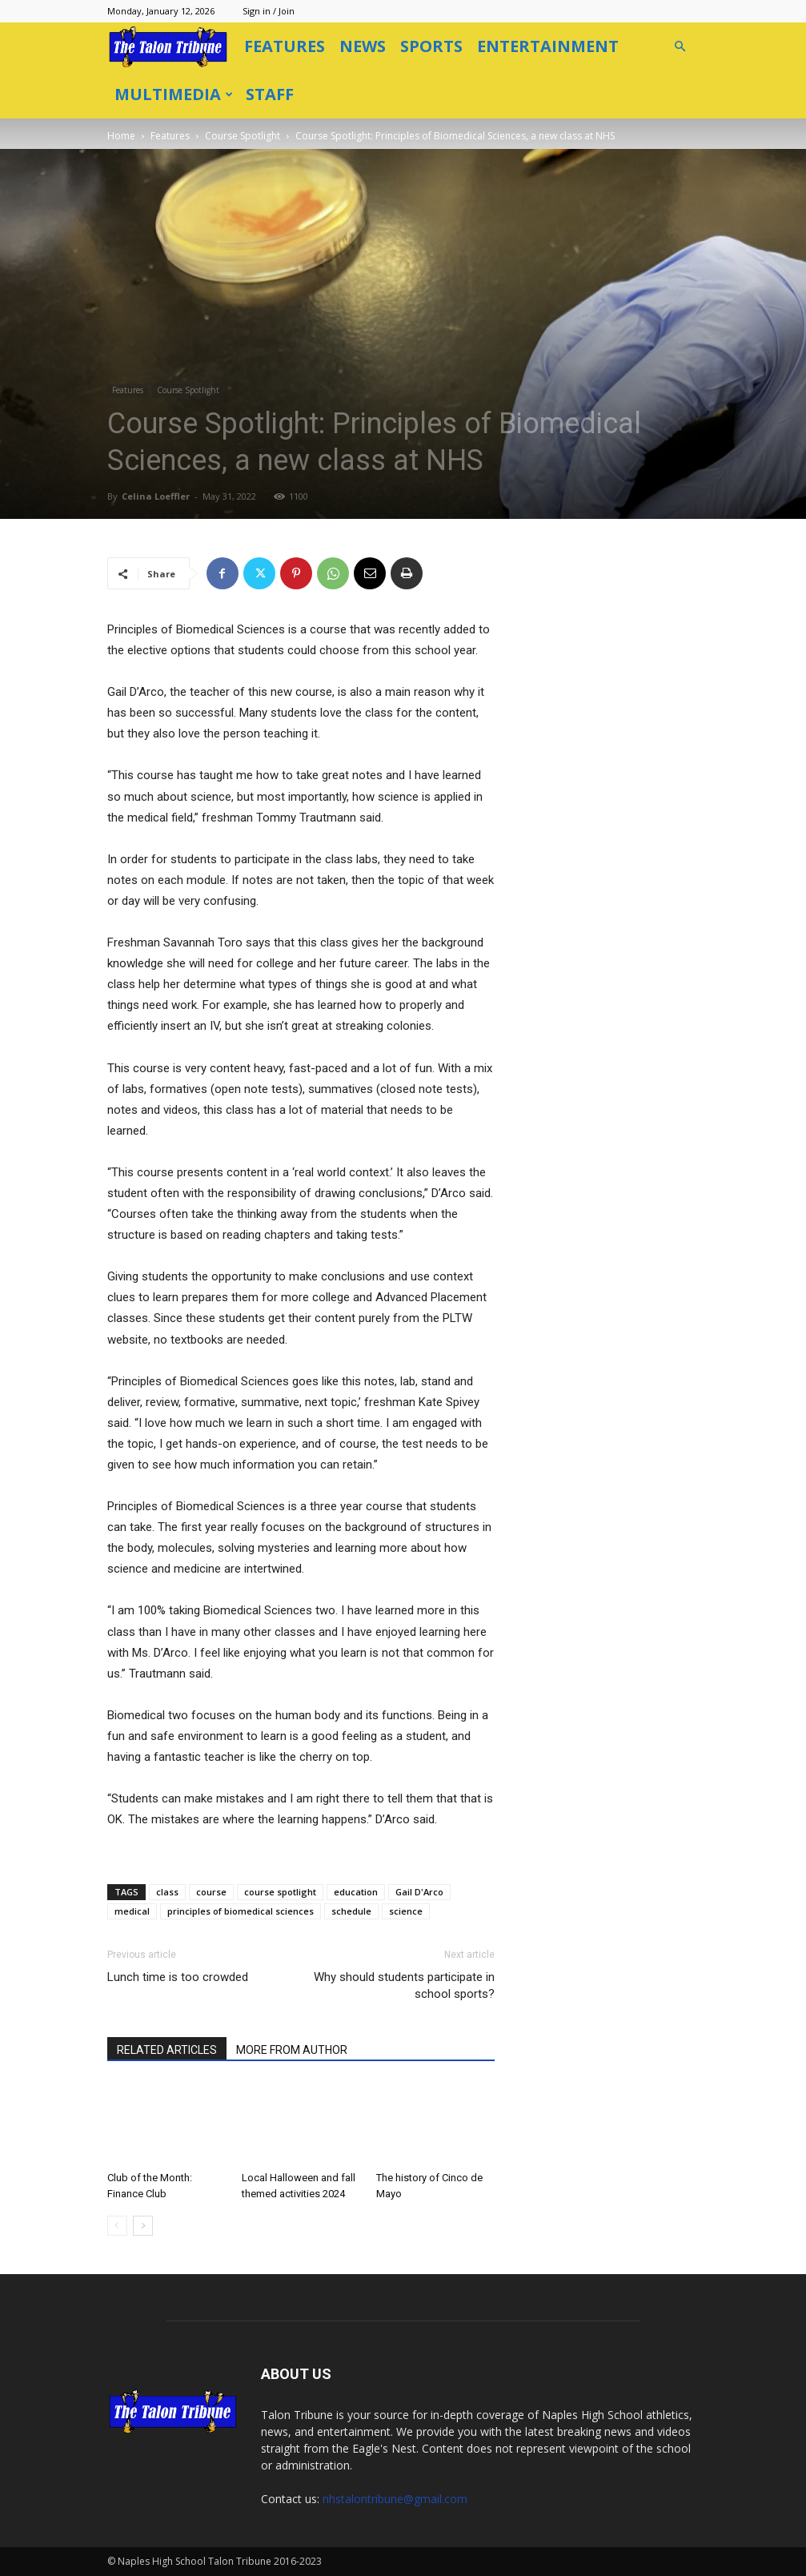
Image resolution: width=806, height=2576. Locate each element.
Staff (270, 94)
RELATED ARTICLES (167, 2050)
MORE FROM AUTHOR (291, 2050)
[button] (680, 46)
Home (121, 136)
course (211, 1892)
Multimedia (173, 94)
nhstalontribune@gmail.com (395, 2498)
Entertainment (548, 46)
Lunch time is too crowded (177, 1977)
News (362, 46)
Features (284, 46)
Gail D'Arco (419, 1892)
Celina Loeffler (156, 496)
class (167, 1892)
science (406, 1911)
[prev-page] (117, 2226)
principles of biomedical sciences (240, 1911)
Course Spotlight (242, 136)
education (356, 1892)
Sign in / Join (269, 11)
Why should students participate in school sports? (404, 1985)
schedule (351, 1911)
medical (132, 1911)
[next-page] (143, 2226)
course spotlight (280, 1892)
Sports (431, 46)
